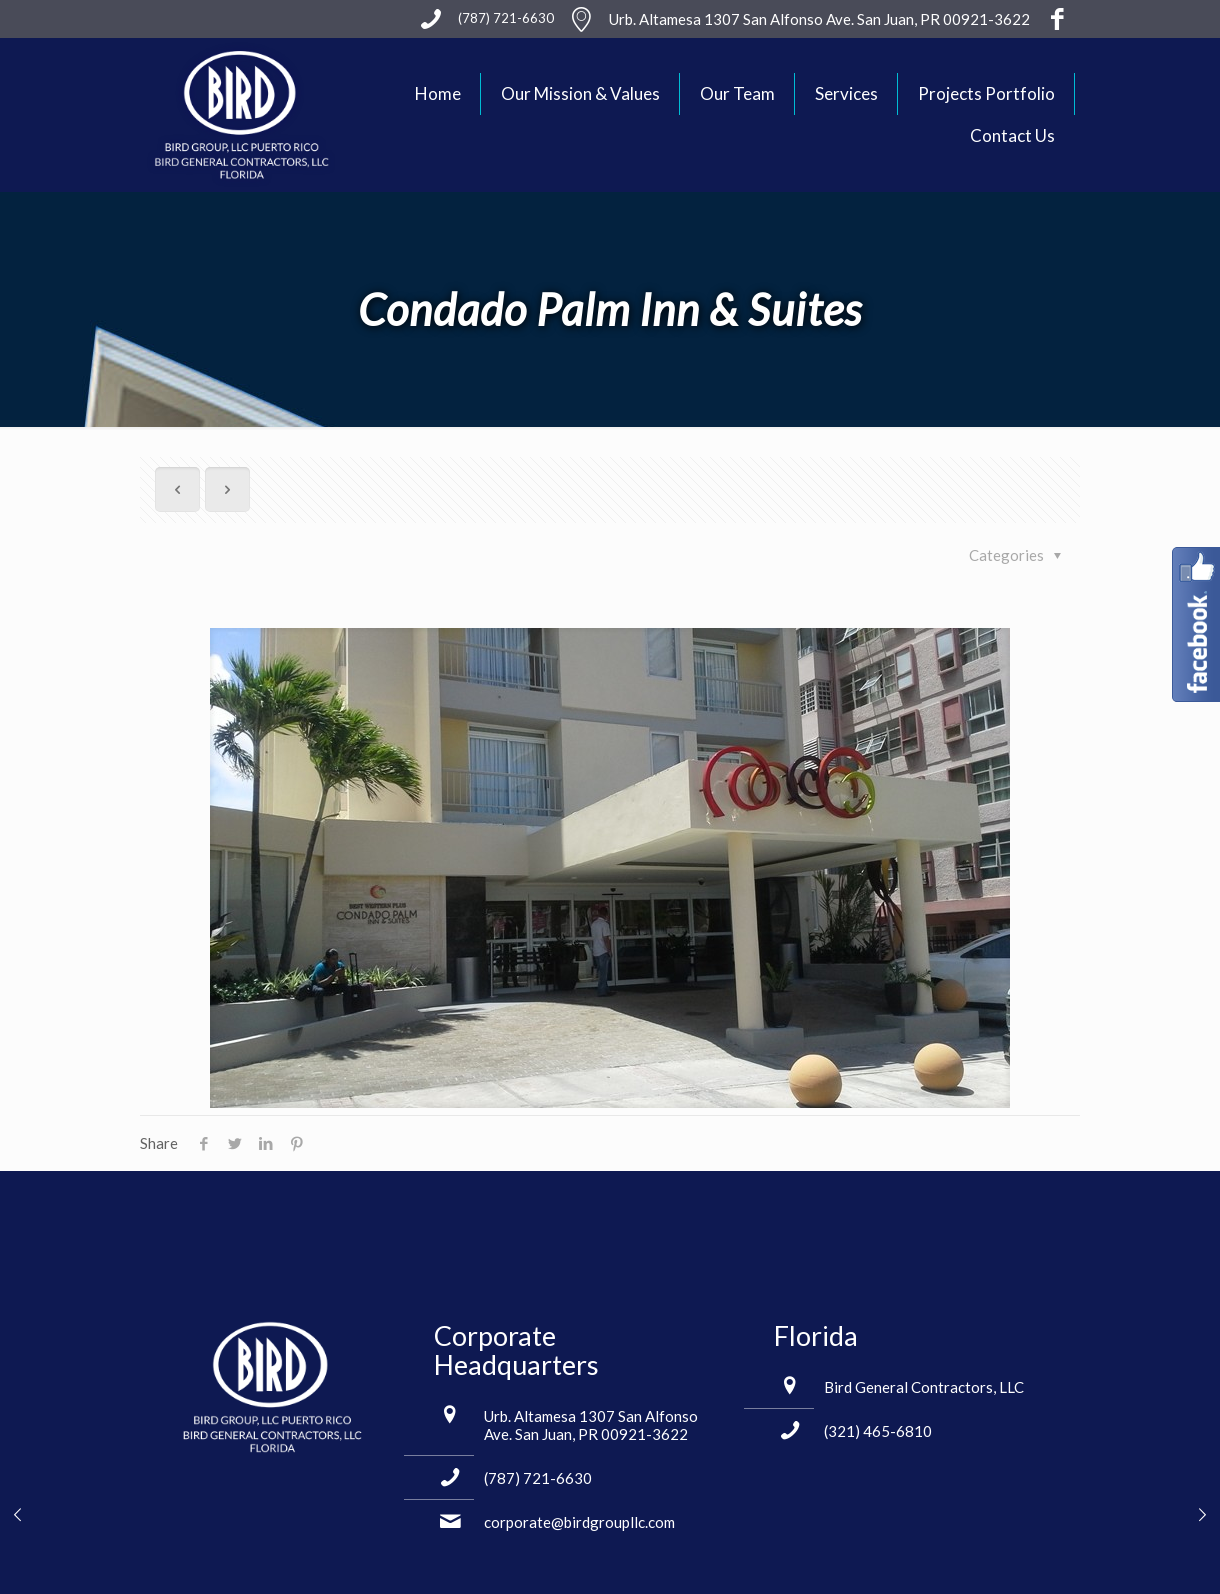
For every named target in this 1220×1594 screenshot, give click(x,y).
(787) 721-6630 (538, 1478)
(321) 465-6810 (878, 1431)
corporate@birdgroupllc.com (579, 1522)
